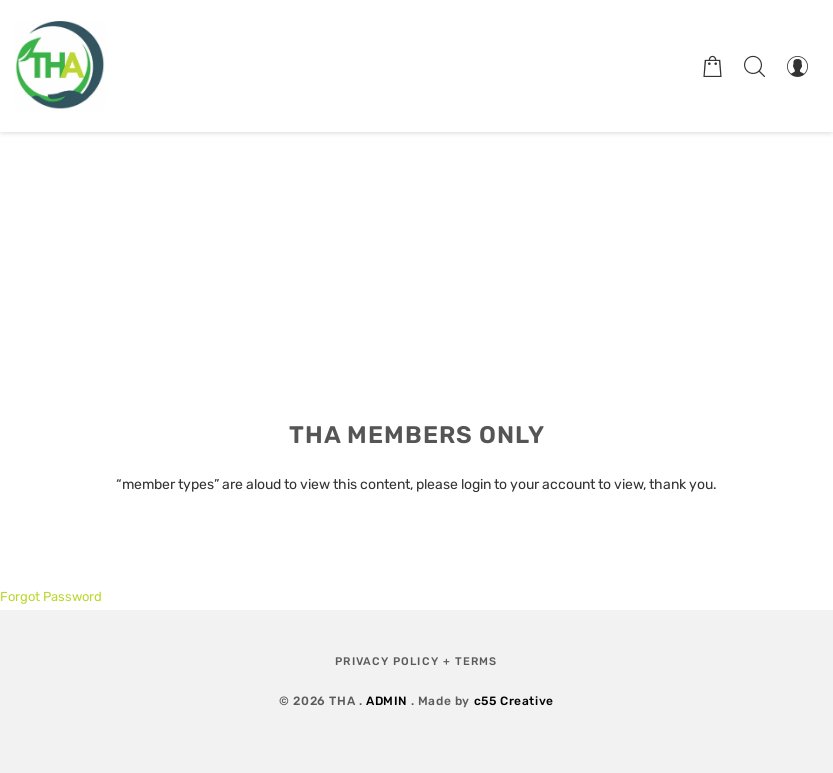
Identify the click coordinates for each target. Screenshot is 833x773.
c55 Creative (514, 701)
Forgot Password (51, 596)
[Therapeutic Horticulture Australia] (60, 66)
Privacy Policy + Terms (416, 661)
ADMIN (386, 701)
